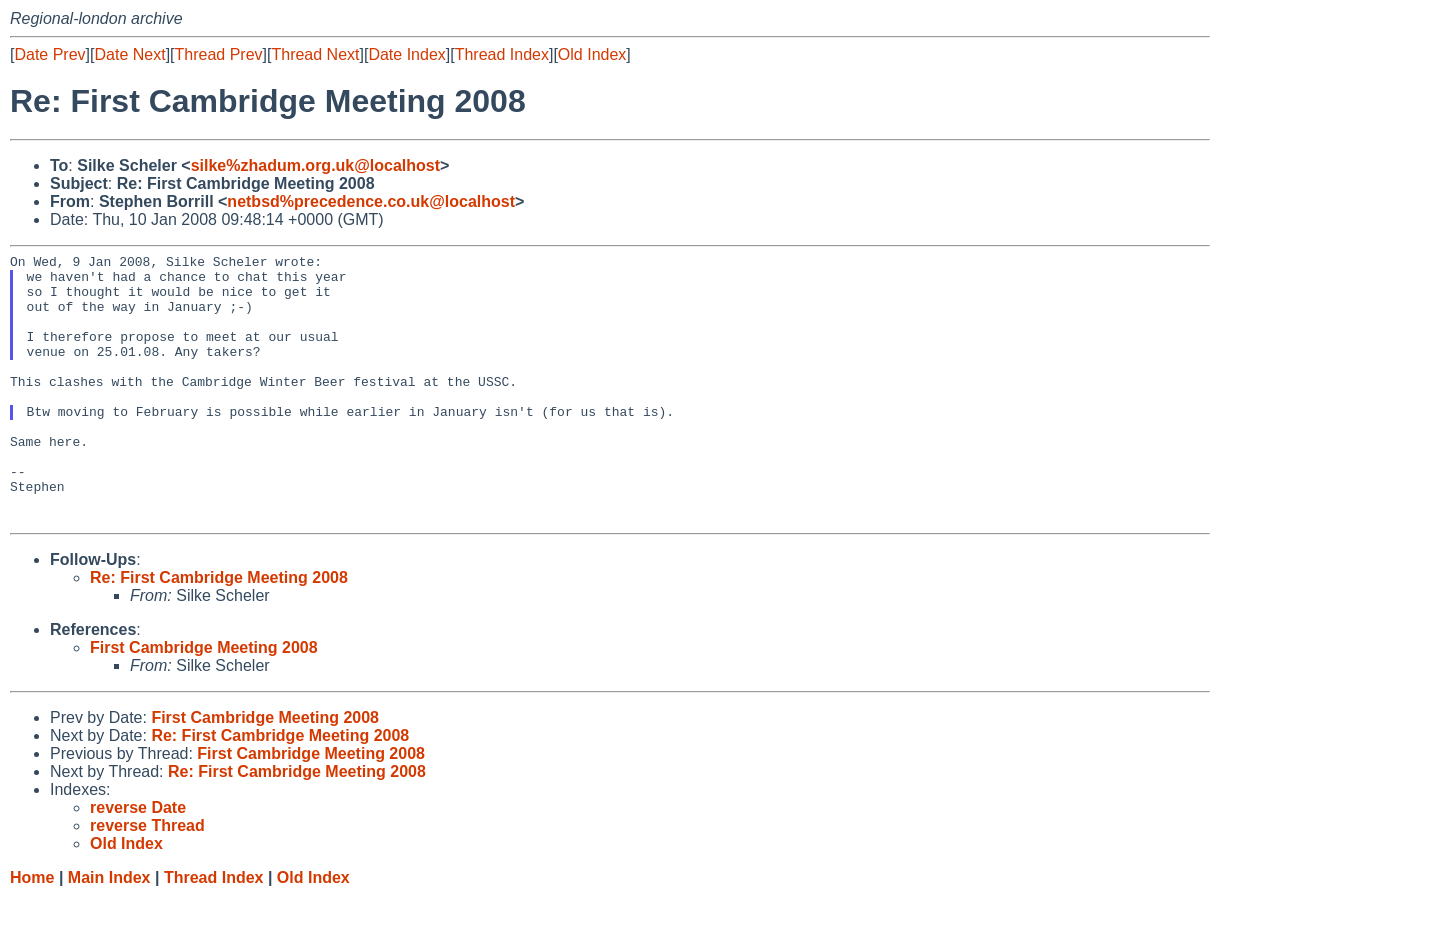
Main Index (109, 931)
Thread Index (502, 54)
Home (32, 931)
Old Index (592, 54)
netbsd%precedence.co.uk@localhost (371, 201)
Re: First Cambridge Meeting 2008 (219, 631)
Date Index (406, 54)
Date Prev (49, 54)
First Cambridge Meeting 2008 (204, 701)
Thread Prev (219, 54)
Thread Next (315, 54)
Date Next (129, 54)
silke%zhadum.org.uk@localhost (315, 165)
